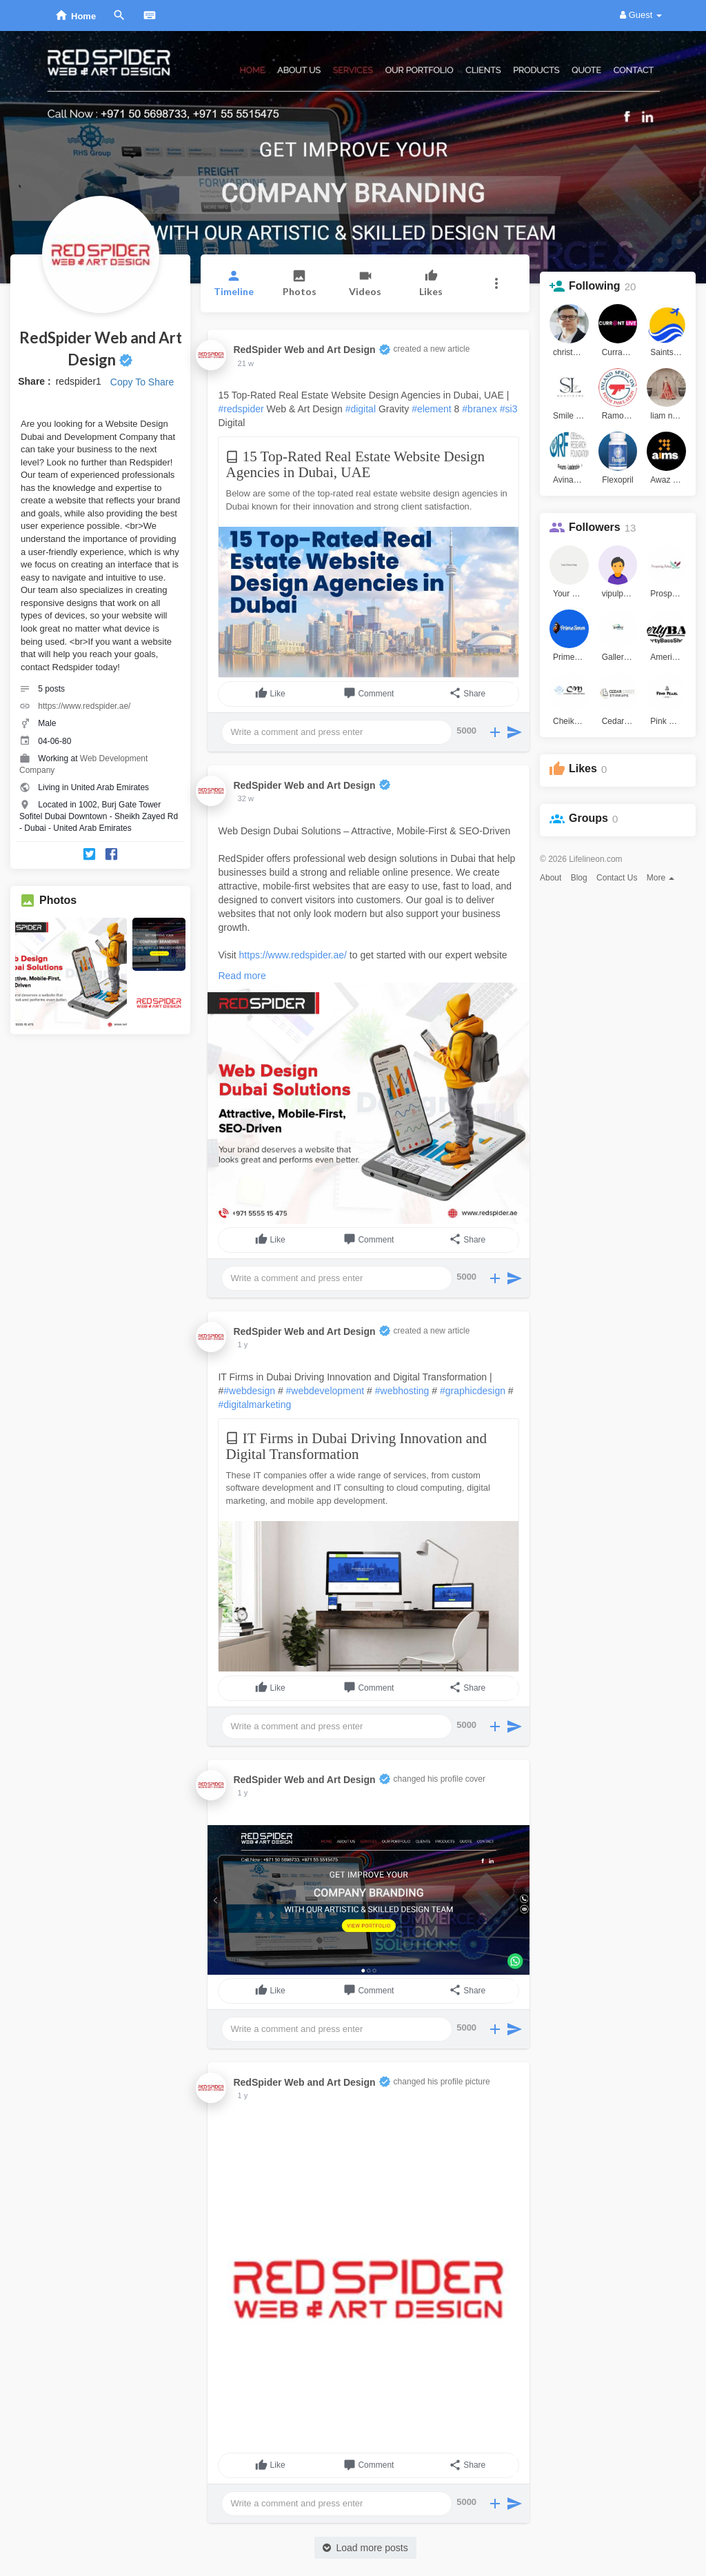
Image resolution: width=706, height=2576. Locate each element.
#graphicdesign (472, 1390)
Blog (579, 878)
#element (432, 408)
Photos (58, 900)
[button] (497, 283)
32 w (246, 798)
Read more (241, 975)
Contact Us (616, 878)
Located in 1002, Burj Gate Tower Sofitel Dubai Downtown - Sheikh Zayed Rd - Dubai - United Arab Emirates (98, 816)
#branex (479, 408)
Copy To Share (142, 382)
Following (595, 286)
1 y (243, 1344)
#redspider (240, 408)
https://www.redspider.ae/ (84, 706)
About (550, 878)
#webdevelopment (325, 1390)
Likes (583, 768)
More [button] (661, 878)
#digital (360, 408)
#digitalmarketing (254, 1404)
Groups (588, 818)
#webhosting (402, 1390)
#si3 (509, 408)
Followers (595, 527)
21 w (246, 363)
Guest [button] (641, 15)
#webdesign (249, 1390)
